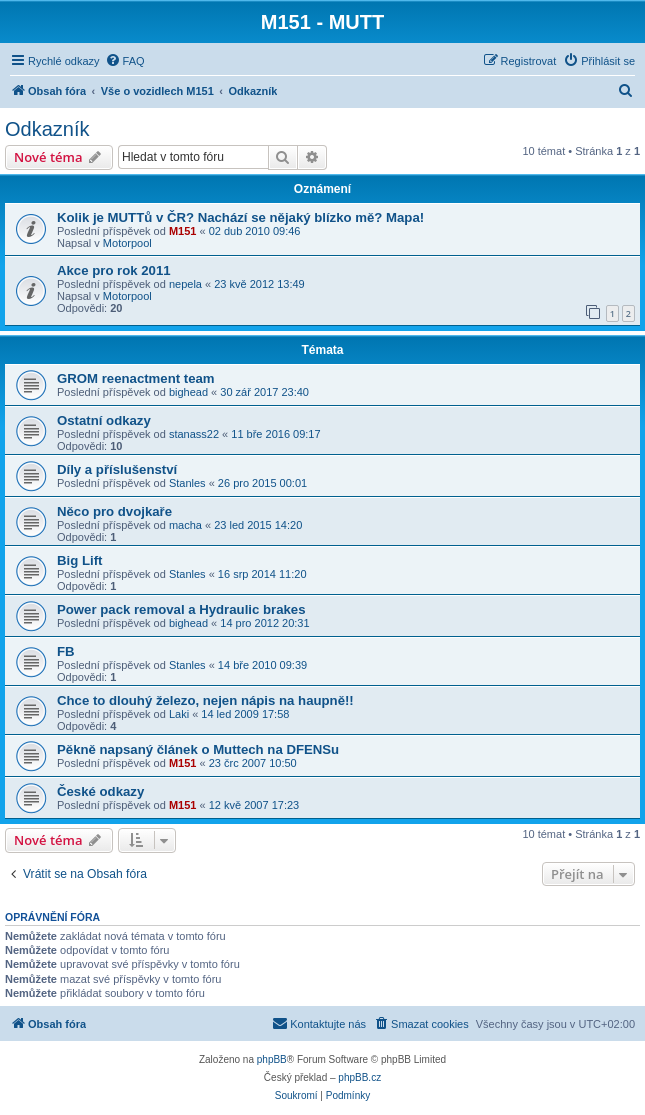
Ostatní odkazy (104, 420)
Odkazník (47, 129)
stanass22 (194, 434)
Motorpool (127, 243)
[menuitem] (125, 61)
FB (66, 651)
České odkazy (100, 791)
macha (185, 525)
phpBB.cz (359, 1077)
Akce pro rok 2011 (114, 270)
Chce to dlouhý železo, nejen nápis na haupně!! (205, 700)
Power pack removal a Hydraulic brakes (181, 609)
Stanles (187, 483)
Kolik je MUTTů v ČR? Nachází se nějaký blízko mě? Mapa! (240, 217)
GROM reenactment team (136, 378)
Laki (179, 714)
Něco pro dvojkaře (114, 511)
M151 (183, 231)
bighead (188, 392)
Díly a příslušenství (117, 469)
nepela (185, 284)
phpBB (272, 1059)
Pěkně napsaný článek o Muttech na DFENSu (198, 749)
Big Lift (79, 560)
